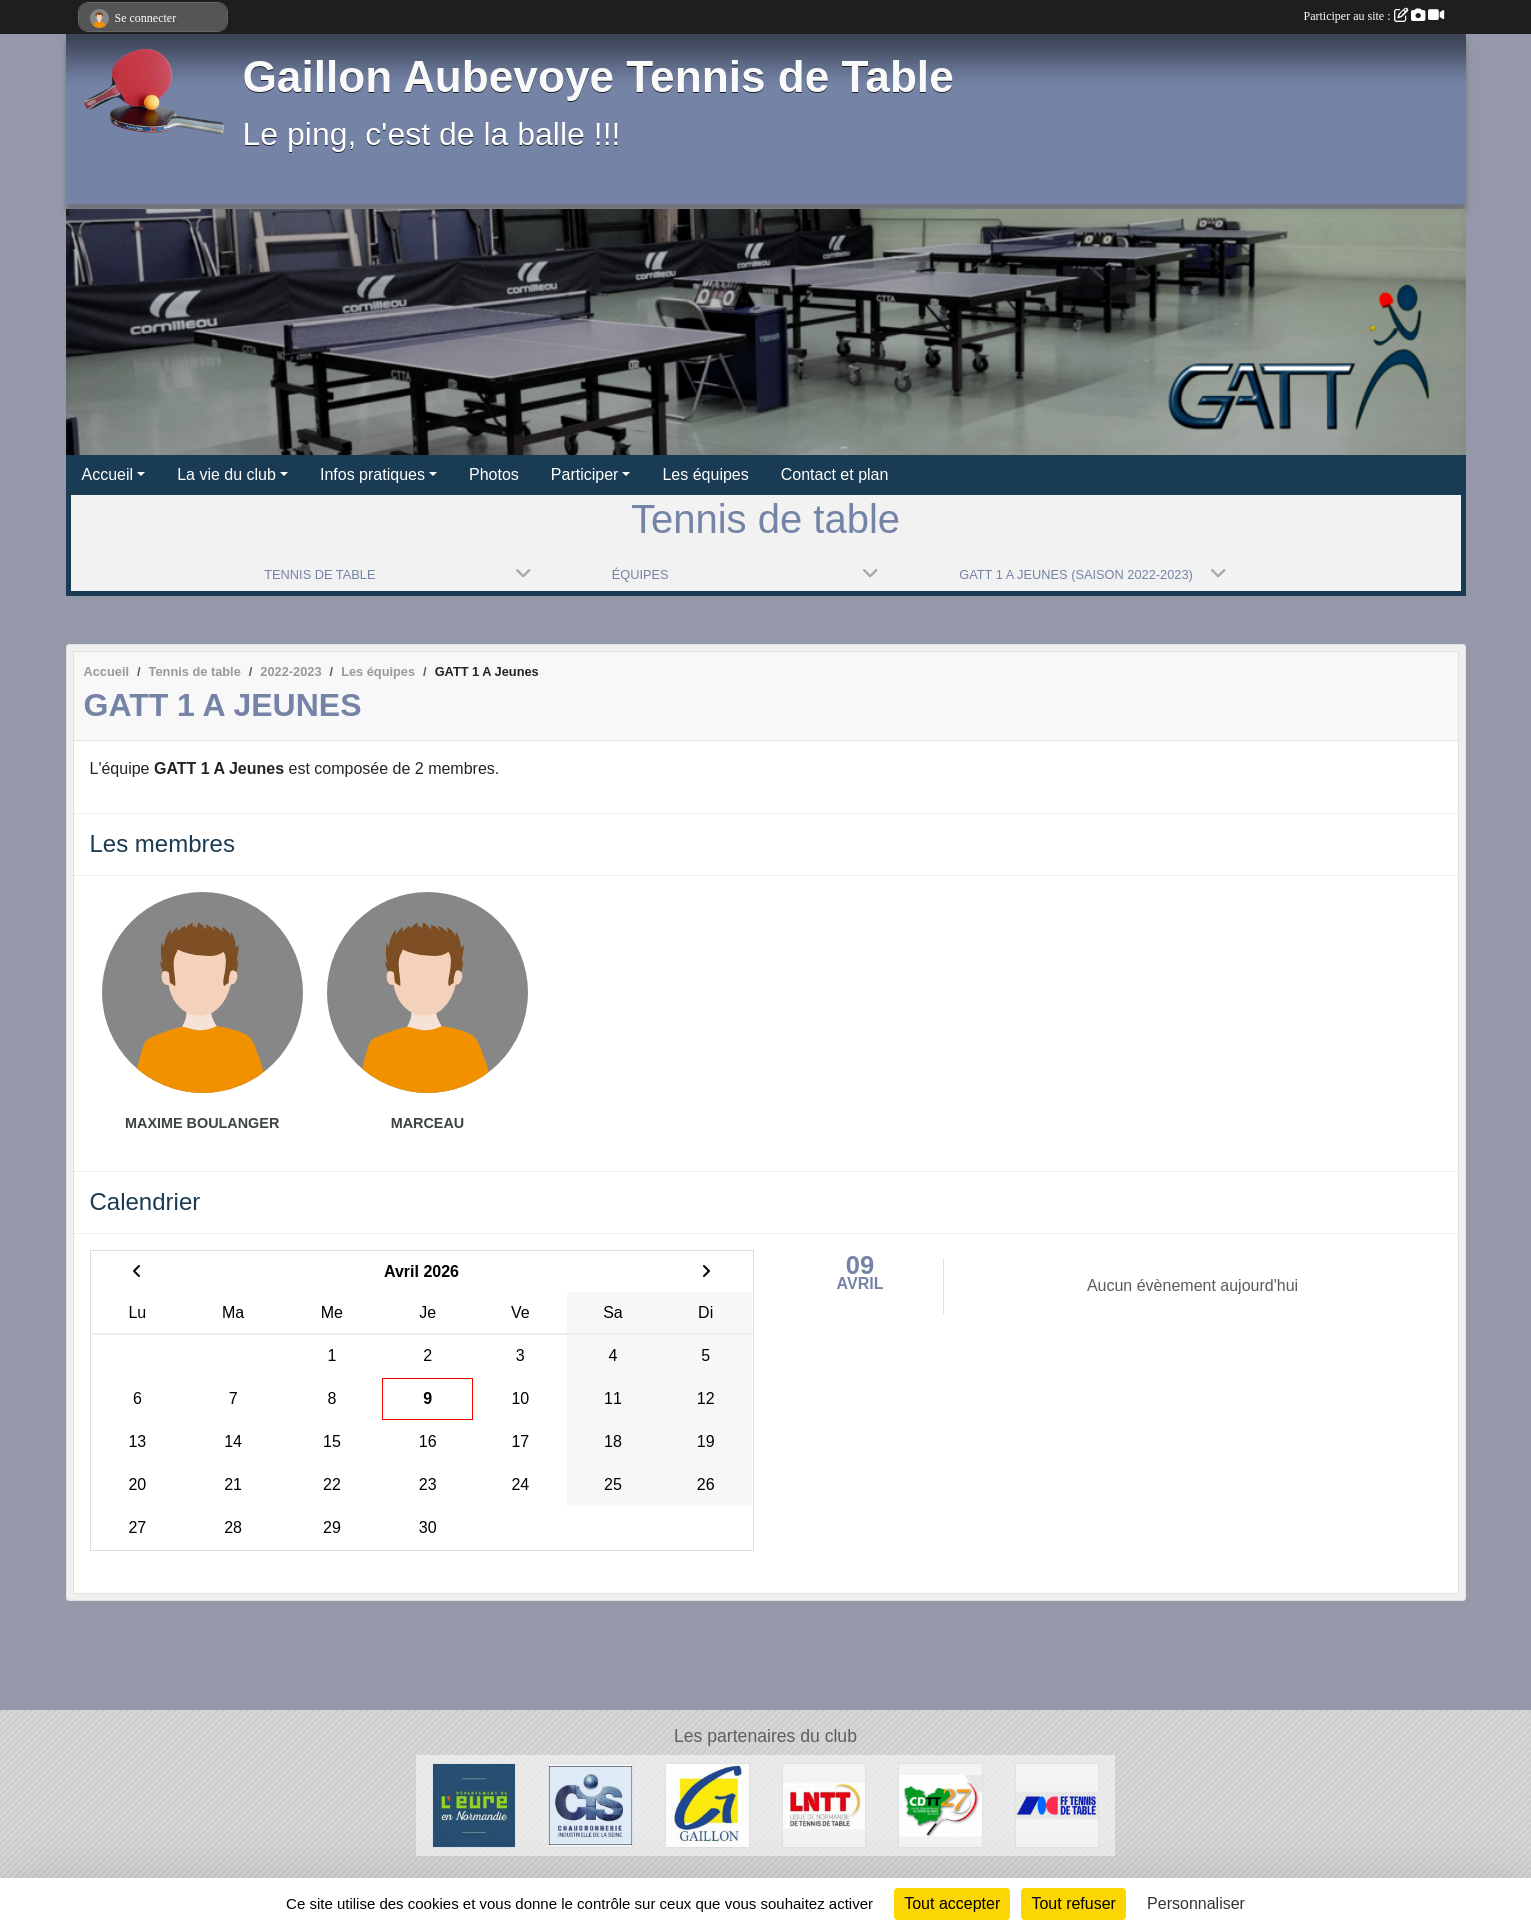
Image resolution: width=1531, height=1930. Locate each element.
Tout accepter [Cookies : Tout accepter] (952, 1903)
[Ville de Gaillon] (707, 1804)
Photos (494, 474)
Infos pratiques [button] (372, 474)
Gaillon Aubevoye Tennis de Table (598, 76)
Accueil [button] (108, 474)
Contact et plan (835, 474)
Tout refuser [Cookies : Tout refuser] (1073, 1903)
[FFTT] (1057, 1804)
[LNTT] (824, 1804)
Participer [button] (585, 474)
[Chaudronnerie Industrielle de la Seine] (590, 1804)
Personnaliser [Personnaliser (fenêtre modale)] (1196, 1903)
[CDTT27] (940, 1804)
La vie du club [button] (226, 474)
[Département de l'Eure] (474, 1804)
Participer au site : (1374, 16)
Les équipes (705, 474)
